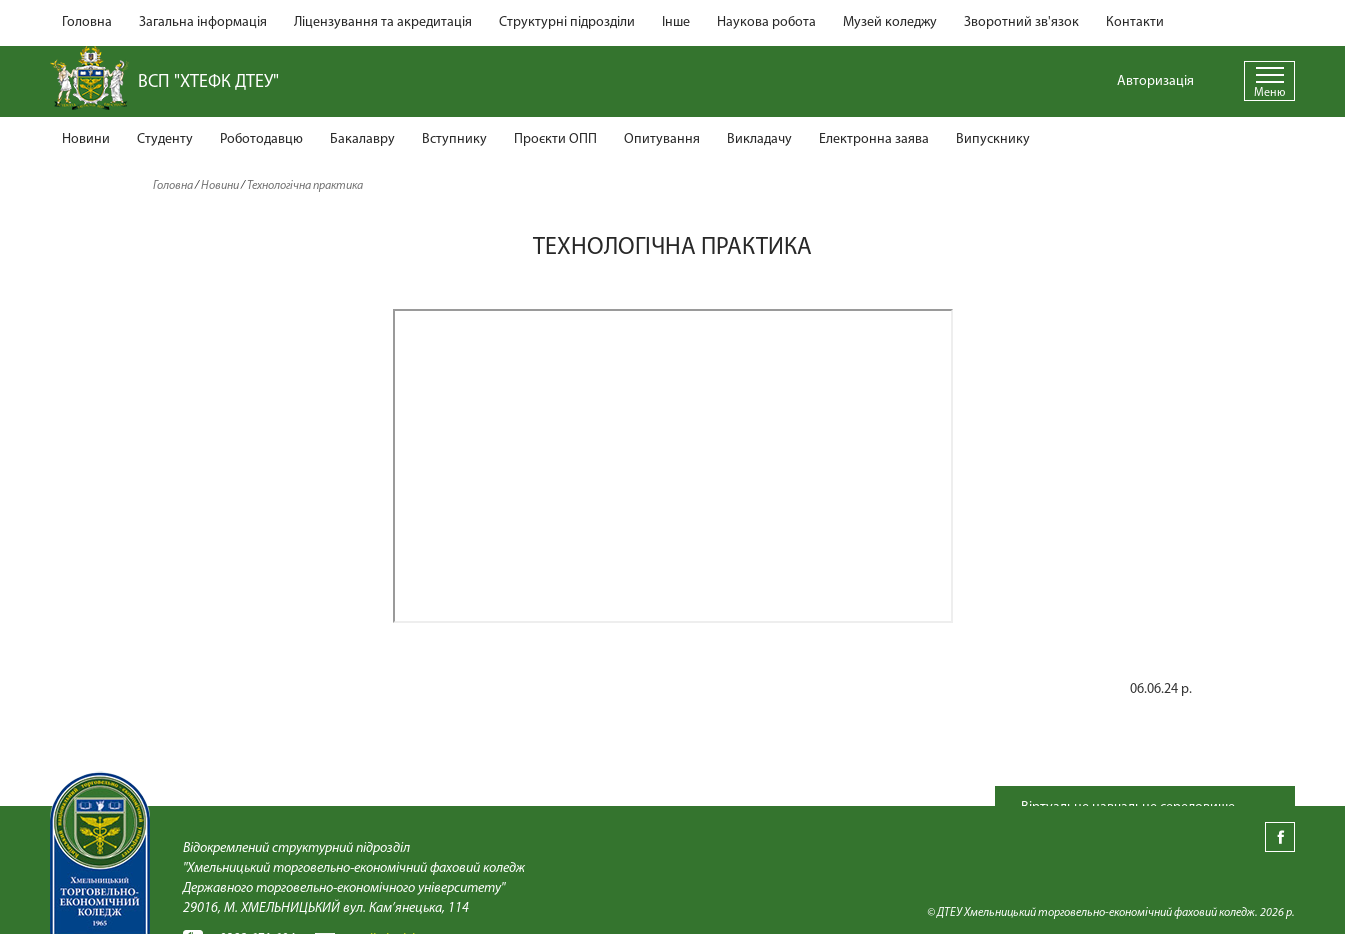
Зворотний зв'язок (1021, 22)
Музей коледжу (890, 22)
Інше (676, 22)
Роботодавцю (261, 139)
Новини (86, 139)
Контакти (1135, 22)
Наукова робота (766, 22)
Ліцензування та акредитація (383, 22)
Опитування (662, 139)
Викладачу (759, 139)
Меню (1269, 93)
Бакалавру (362, 139)
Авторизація (1155, 81)
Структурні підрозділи (567, 22)
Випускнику (993, 139)
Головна (87, 22)
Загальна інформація (203, 22)
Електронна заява (874, 139)
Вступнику (454, 139)
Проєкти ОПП (555, 139)
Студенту (165, 139)
